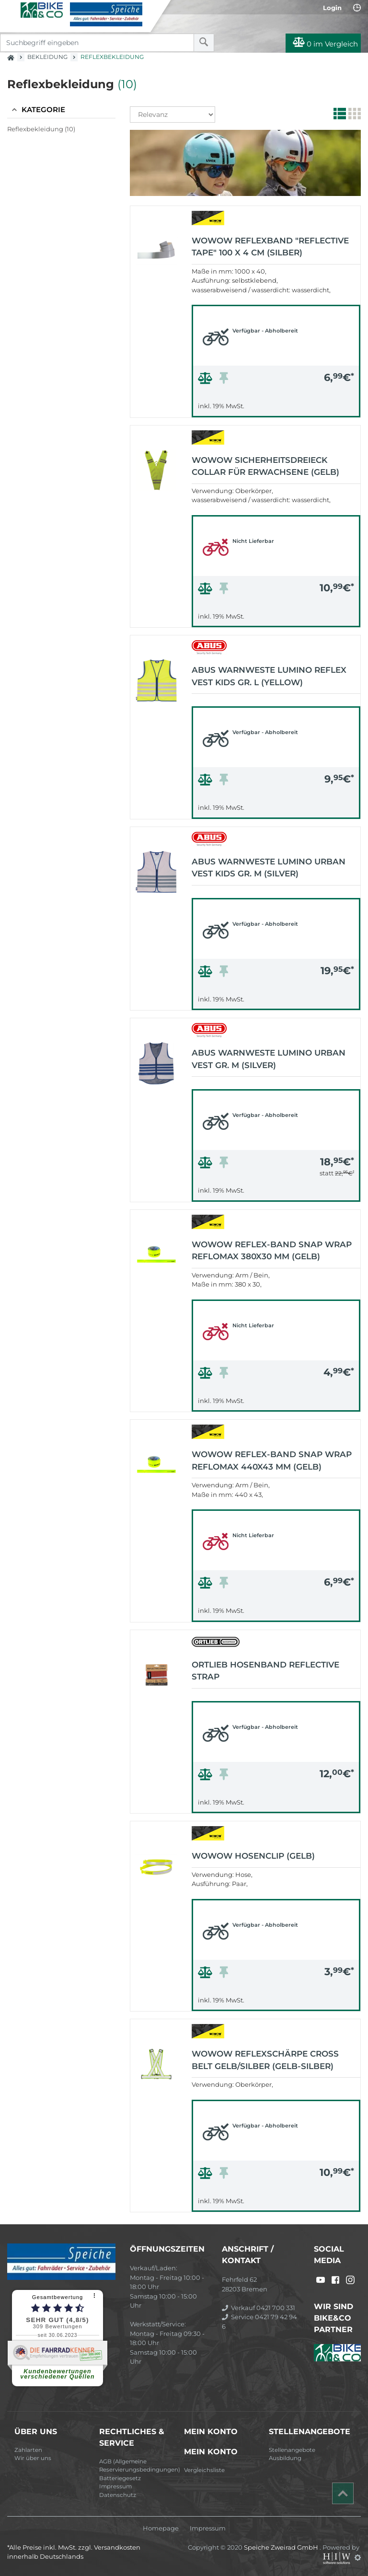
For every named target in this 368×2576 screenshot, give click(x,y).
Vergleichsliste (204, 2470)
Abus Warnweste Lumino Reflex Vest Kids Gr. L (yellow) (269, 676)
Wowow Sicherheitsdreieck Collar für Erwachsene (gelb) (265, 466)
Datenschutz (117, 2495)
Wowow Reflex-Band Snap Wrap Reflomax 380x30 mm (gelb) (272, 1251)
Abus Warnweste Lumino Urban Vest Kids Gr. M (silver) (268, 868)
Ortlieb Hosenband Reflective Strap (265, 1671)
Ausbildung (285, 2458)
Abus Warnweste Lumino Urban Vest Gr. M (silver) (268, 1059)
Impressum (115, 2486)
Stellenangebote (292, 2450)
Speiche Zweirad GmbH (282, 2547)
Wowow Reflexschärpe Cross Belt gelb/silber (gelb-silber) (265, 2060)
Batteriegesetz (120, 2478)
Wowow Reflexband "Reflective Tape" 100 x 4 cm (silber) (270, 247)
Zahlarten (28, 2450)
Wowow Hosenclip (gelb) (253, 1856)
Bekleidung (47, 56)
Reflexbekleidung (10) (41, 129)
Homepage (161, 2528)
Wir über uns (32, 2458)
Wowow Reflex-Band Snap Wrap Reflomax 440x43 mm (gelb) (272, 1460)
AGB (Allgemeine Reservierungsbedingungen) (138, 2465)
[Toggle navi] (11, 10)
